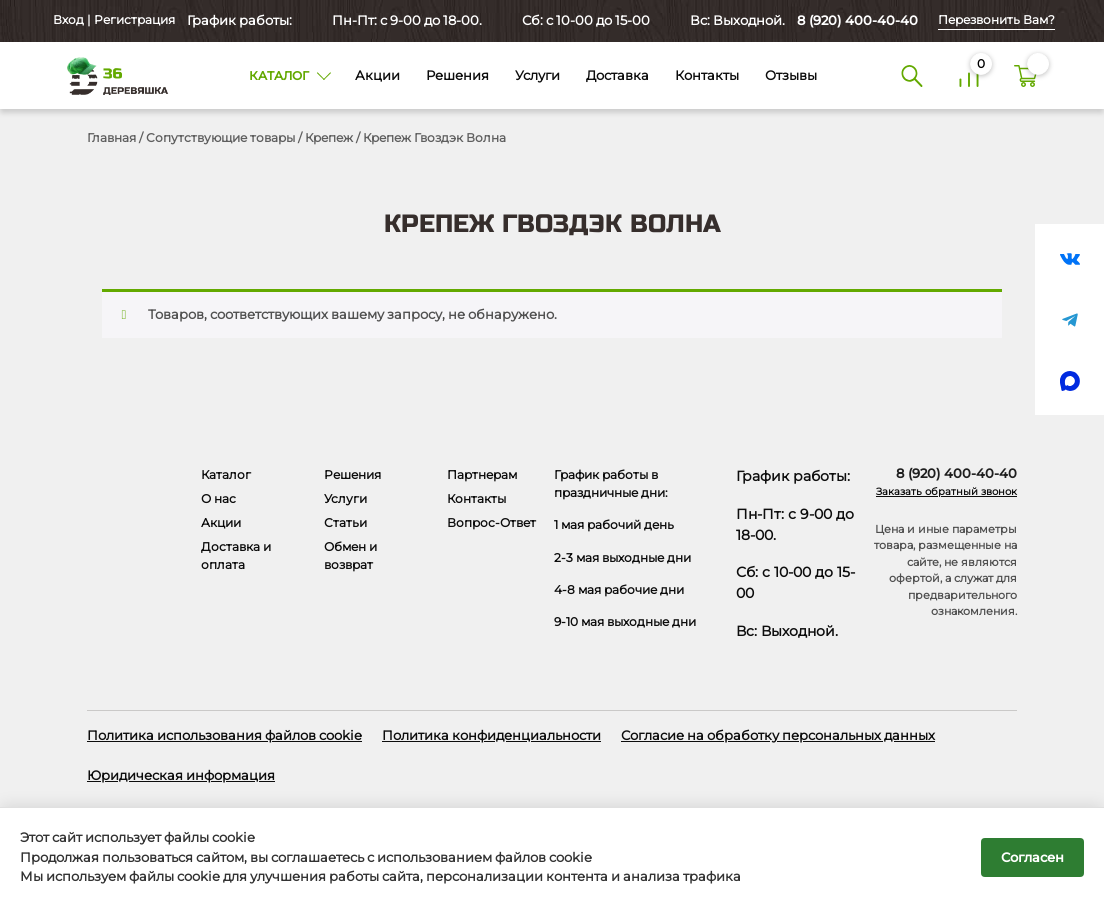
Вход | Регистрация (112, 20)
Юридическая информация (181, 775)
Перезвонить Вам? (996, 20)
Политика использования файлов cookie (224, 735)
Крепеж (329, 137)
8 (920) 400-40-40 (857, 20)
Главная (111, 137)
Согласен (1032, 857)
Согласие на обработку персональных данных (778, 735)
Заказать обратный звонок (946, 491)
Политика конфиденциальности (491, 735)
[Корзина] (1025, 75)
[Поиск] (911, 75)
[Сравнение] (968, 75)
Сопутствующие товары (220, 137)
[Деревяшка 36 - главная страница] (110, 75)
